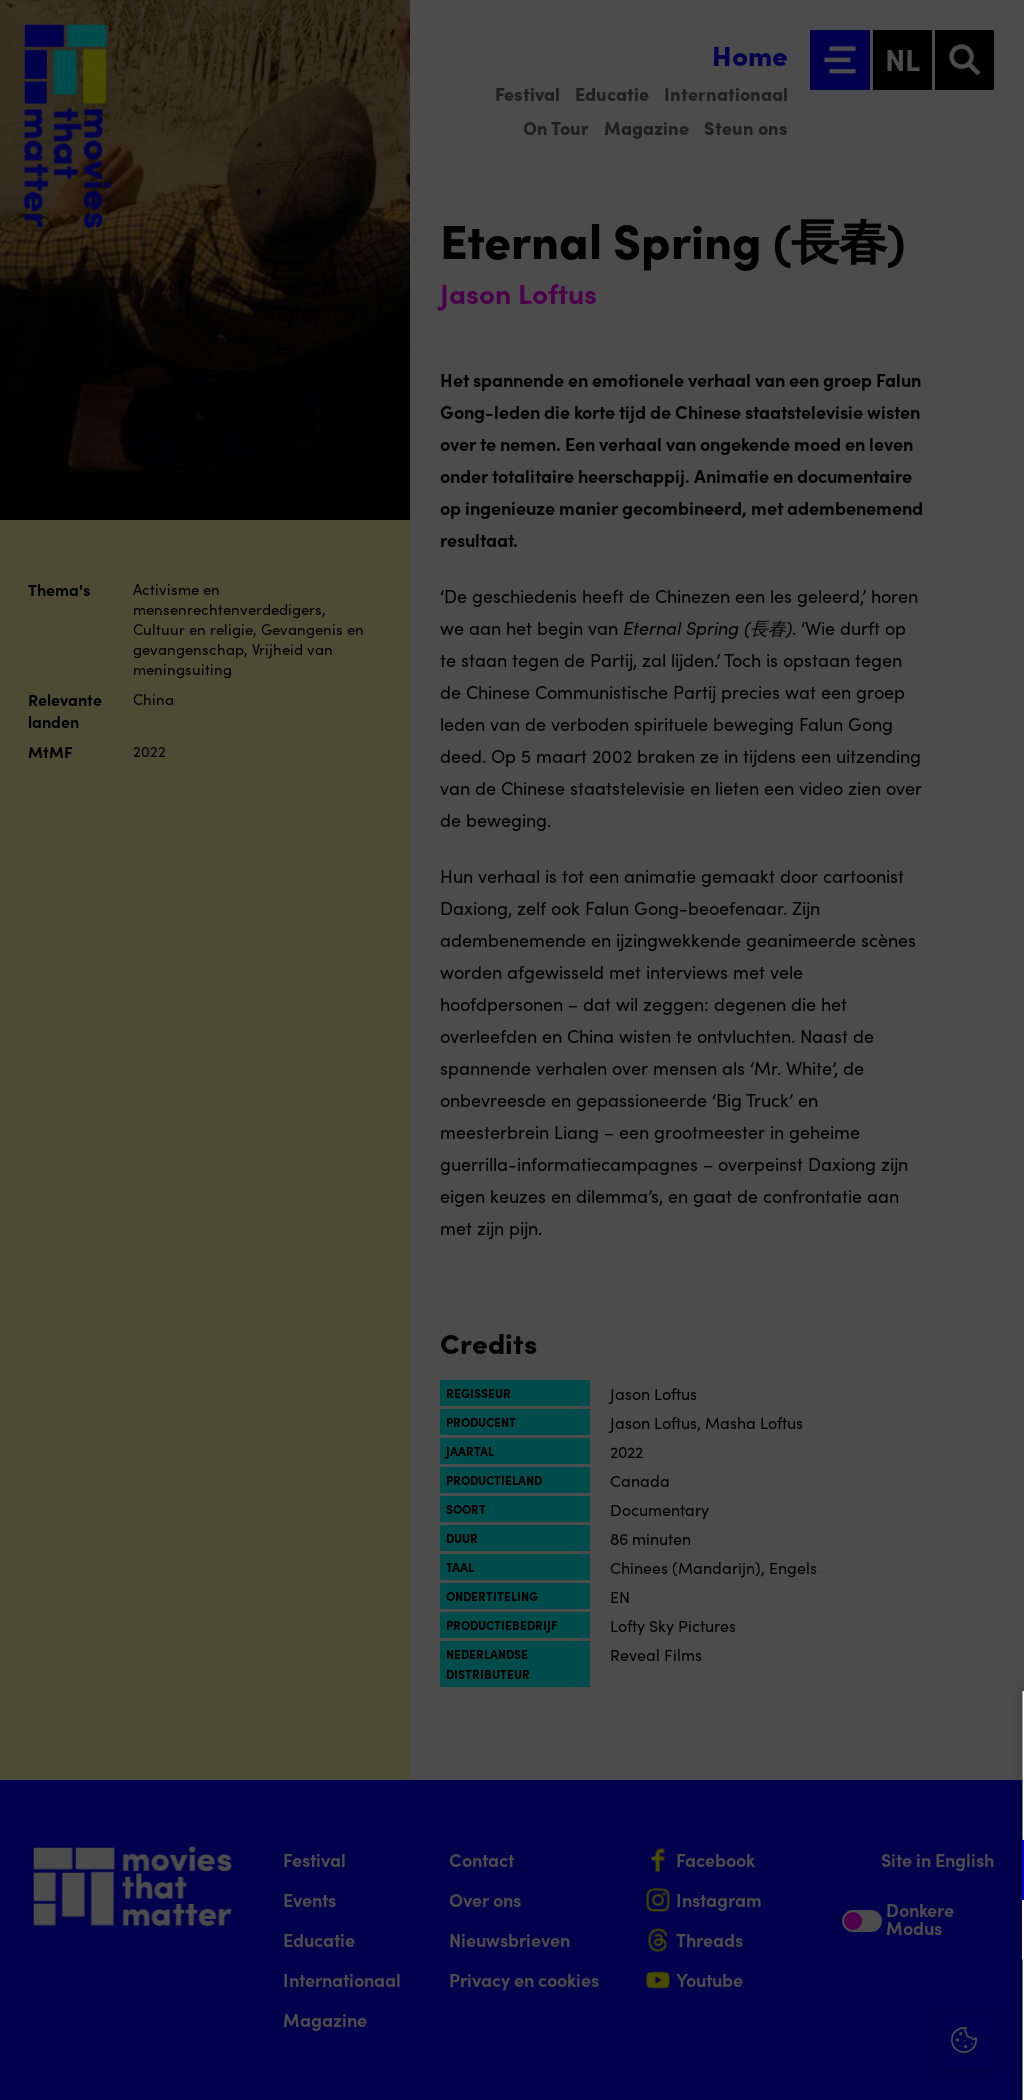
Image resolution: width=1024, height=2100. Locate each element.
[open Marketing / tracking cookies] (992, 1932)
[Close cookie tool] (993, 1727)
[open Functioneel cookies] (992, 1872)
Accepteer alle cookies (854, 2004)
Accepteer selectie (854, 2062)
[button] (834, 1869)
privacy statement (774, 1804)
